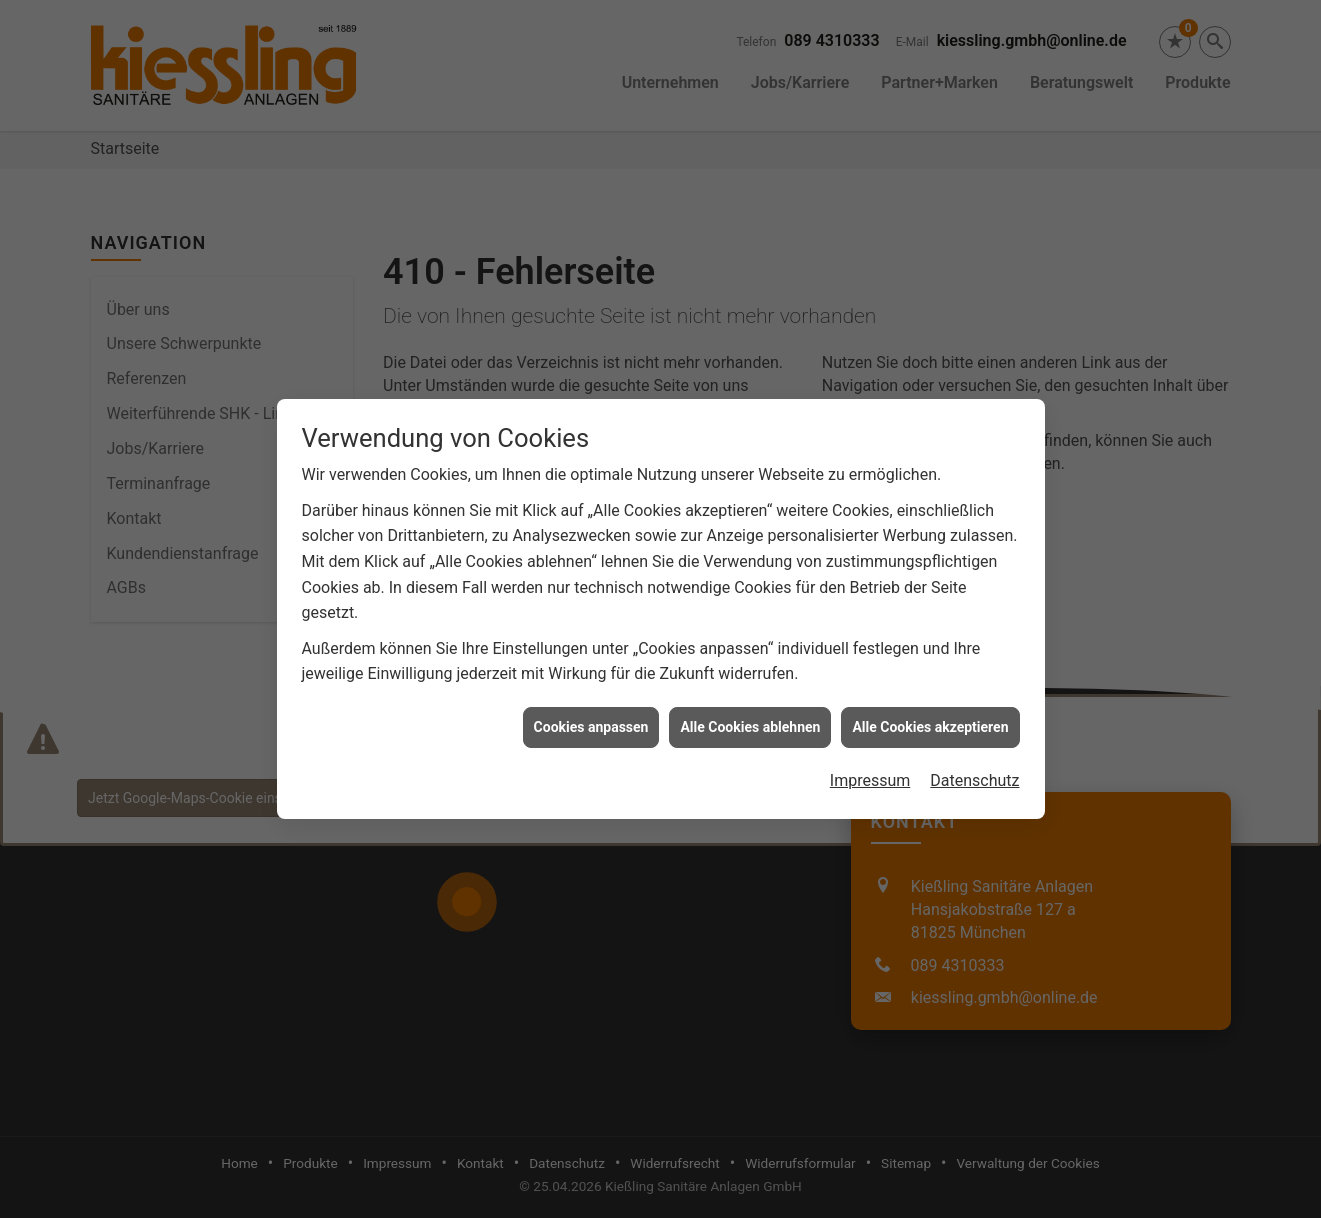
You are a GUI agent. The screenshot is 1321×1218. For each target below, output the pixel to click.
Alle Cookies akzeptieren (930, 709)
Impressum (870, 762)
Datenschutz (974, 762)
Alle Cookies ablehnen (750, 709)
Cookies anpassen (591, 709)
